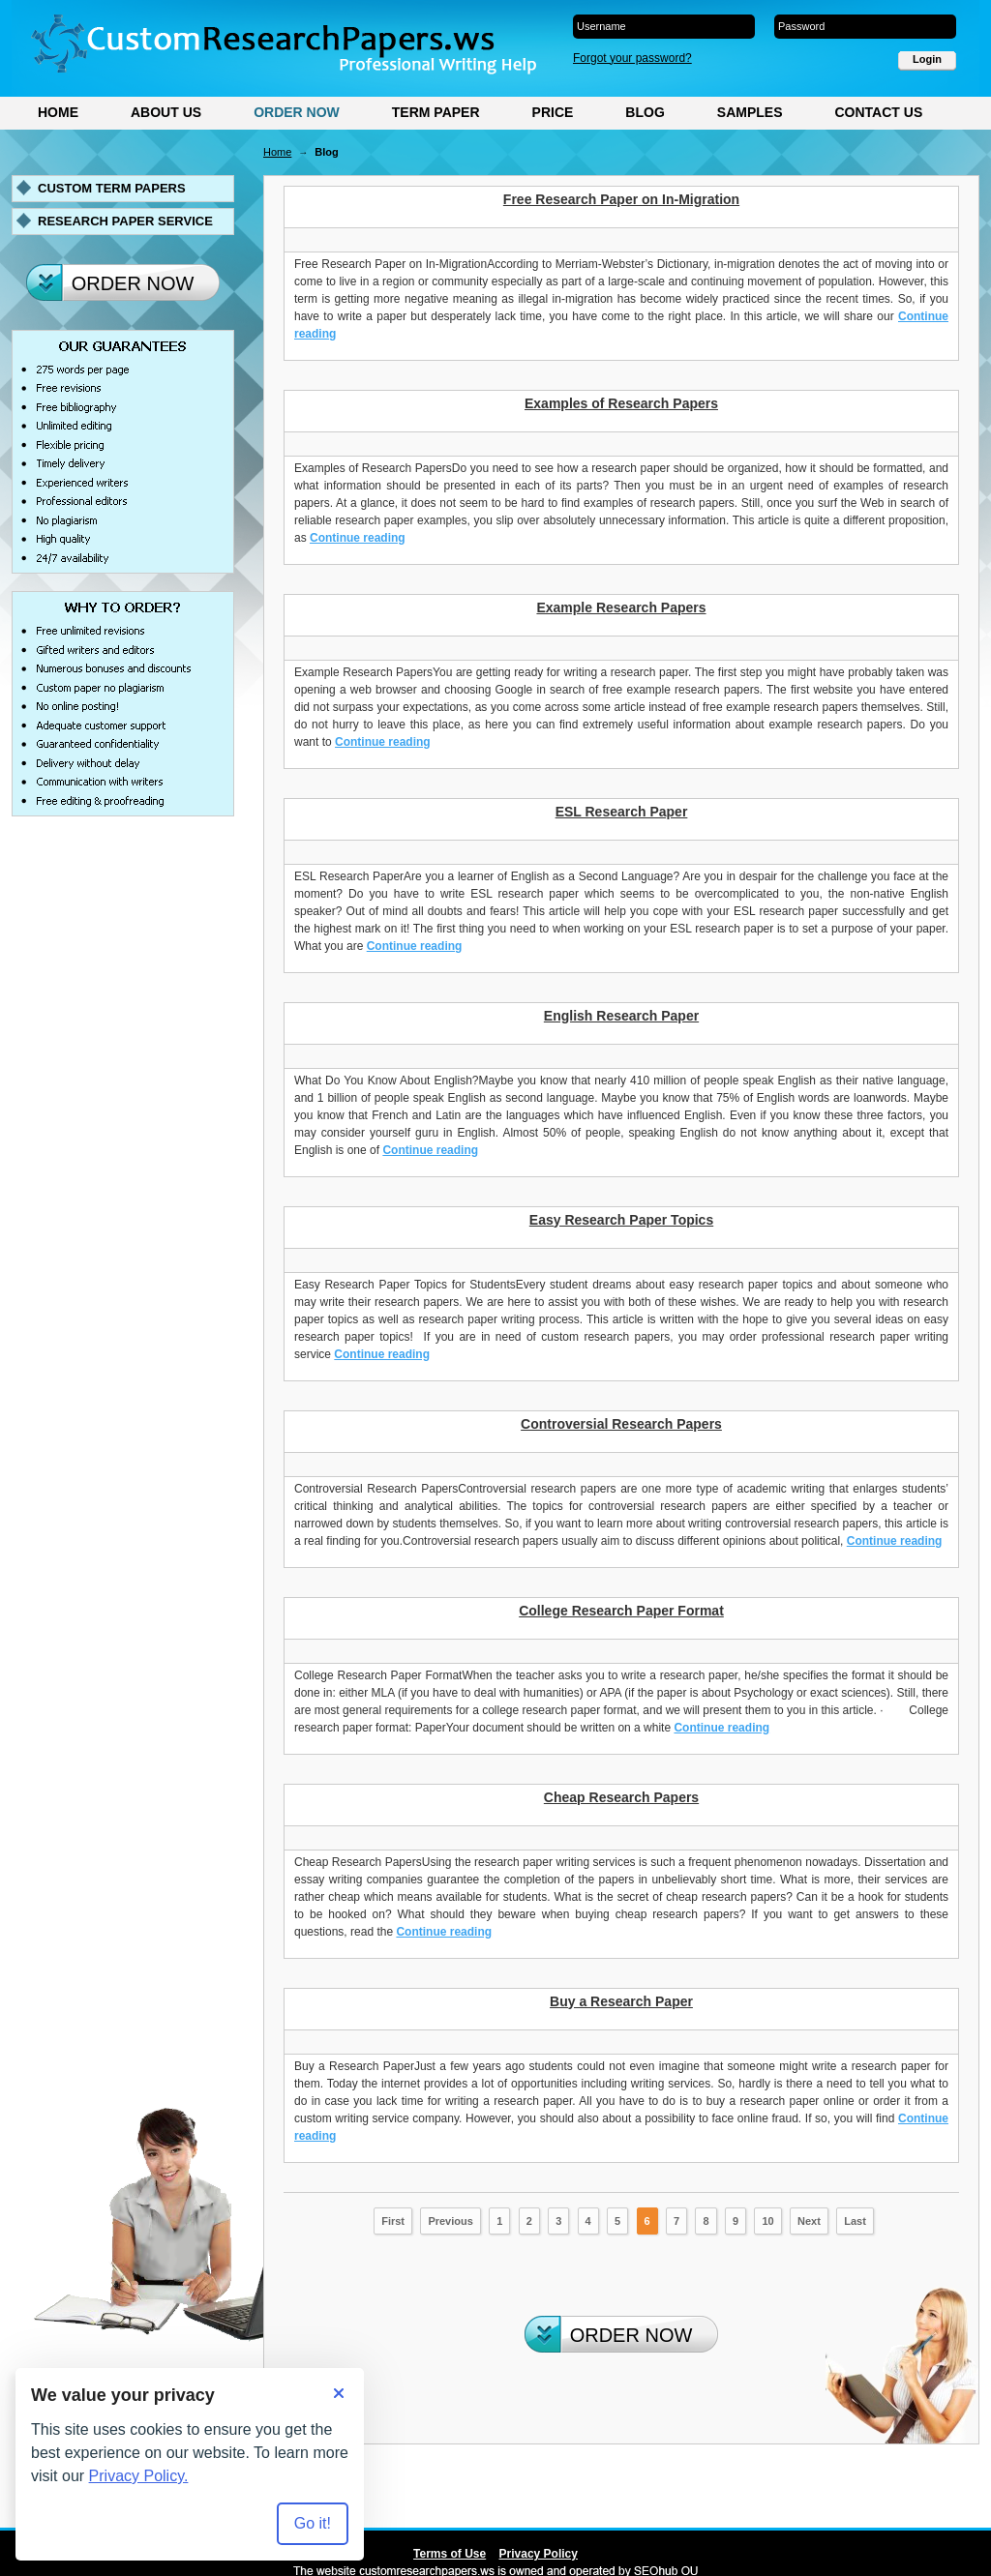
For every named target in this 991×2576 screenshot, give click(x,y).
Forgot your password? (632, 58)
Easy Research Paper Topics (621, 1220)
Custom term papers (112, 188)
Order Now (297, 112)
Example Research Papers (621, 607)
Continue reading (357, 538)
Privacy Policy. (139, 2476)
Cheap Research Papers (621, 1797)
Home (58, 112)
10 (767, 2221)
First (393, 2221)
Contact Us (878, 112)
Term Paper (436, 112)
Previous (450, 2221)
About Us (166, 112)
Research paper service (125, 221)
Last (855, 2221)
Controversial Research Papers (621, 1424)
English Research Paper (621, 1015)
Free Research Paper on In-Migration (621, 199)
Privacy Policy (538, 2554)
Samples (750, 112)
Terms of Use (449, 2554)
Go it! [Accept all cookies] (312, 2523)
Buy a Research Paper (621, 2001)
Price (553, 112)
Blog (644, 112)
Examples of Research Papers (621, 403)
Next (809, 2221)
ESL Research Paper (622, 811)
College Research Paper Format (621, 1610)
